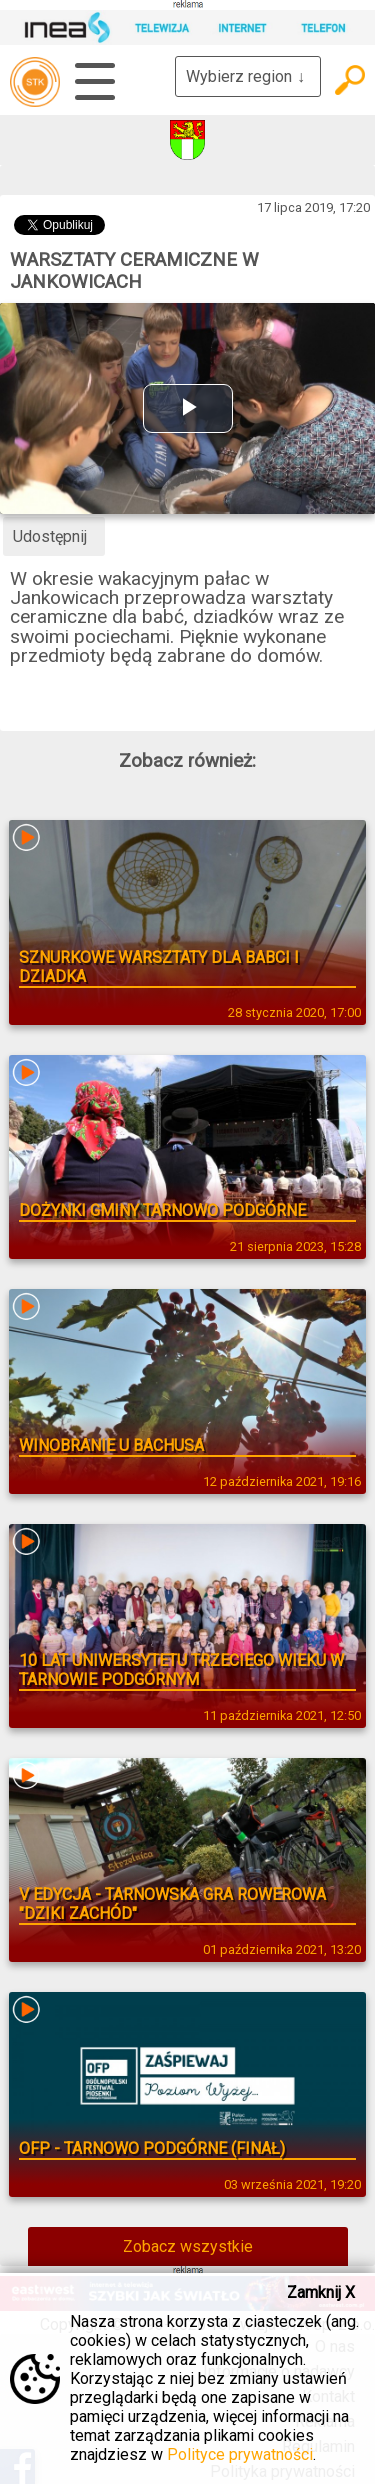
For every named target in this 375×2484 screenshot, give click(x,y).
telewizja (35, 82)
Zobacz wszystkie (188, 2246)
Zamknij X (321, 2292)
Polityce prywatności (240, 2454)
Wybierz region (248, 76)
